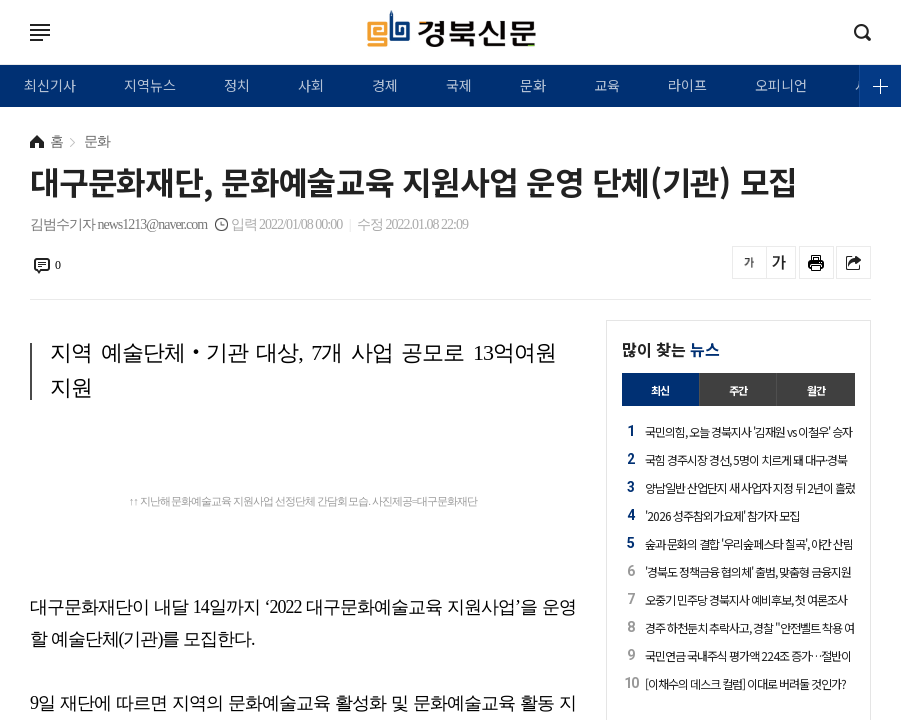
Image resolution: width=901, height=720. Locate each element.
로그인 (5, 52)
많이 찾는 (671, 349)
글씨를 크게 (778, 262)
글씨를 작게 (749, 262)
